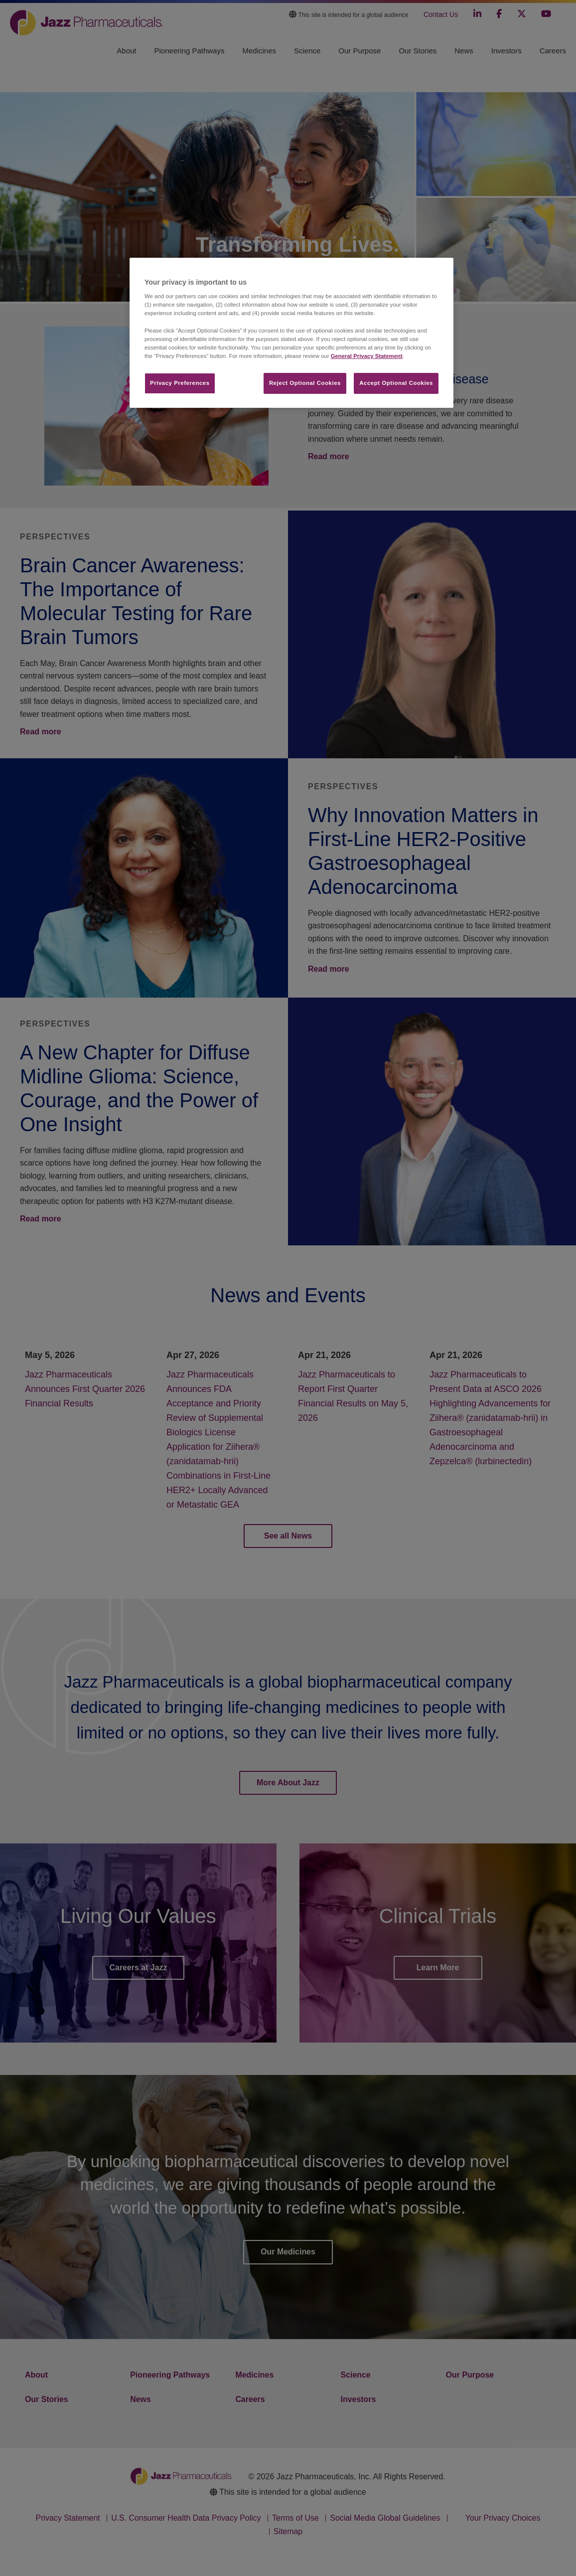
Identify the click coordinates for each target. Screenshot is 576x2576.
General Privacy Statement (367, 356)
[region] (291, 333)
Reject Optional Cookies (305, 383)
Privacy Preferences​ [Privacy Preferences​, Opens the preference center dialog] (180, 383)
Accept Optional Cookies (396, 383)
